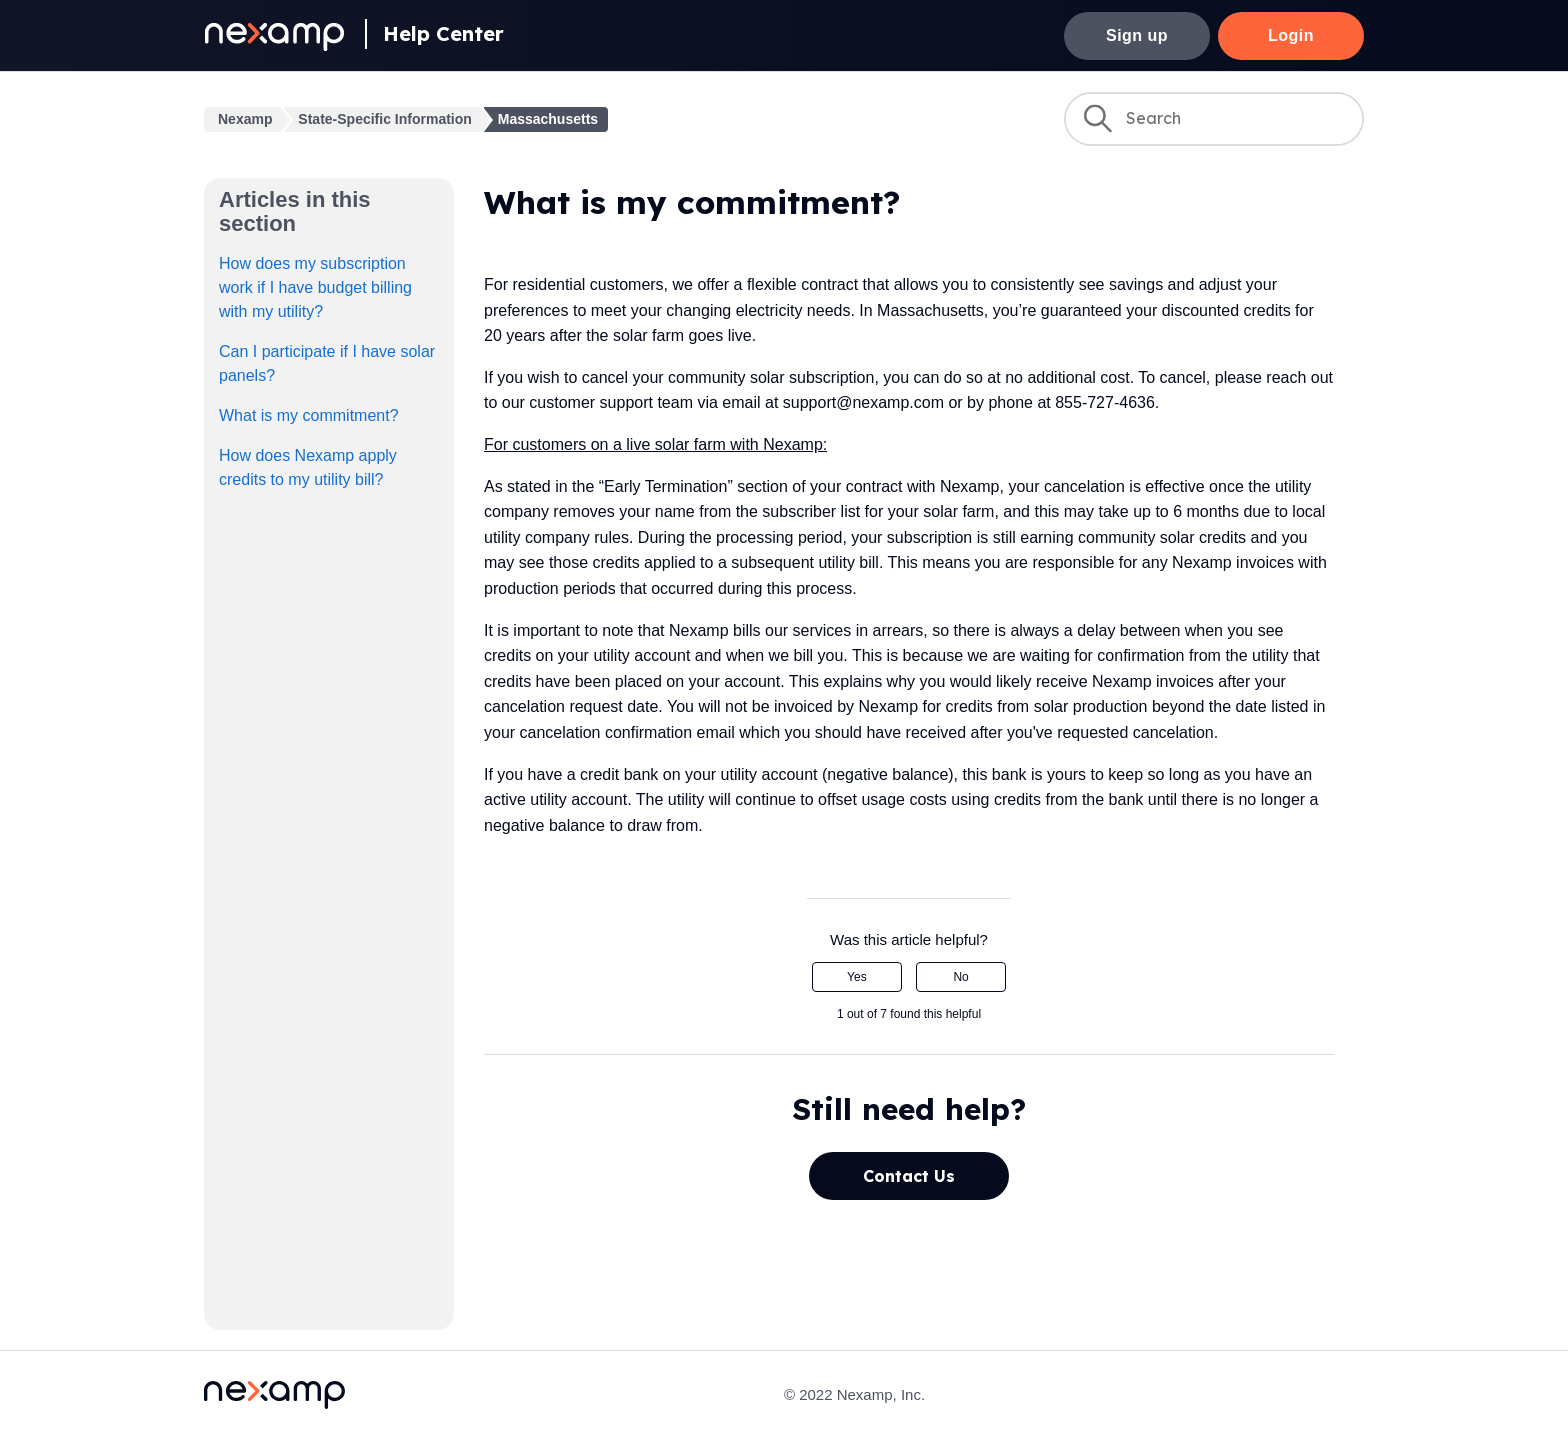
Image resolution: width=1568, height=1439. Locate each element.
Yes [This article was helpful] (857, 977)
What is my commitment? (309, 415)
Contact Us (909, 1176)
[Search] (1214, 119)
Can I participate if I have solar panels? (327, 363)
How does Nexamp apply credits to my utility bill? (308, 467)
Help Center (443, 33)
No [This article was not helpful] (960, 977)
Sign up (1137, 35)
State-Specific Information (384, 119)
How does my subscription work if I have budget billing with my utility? (315, 287)
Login (1291, 35)
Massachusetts (548, 119)
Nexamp (245, 119)
